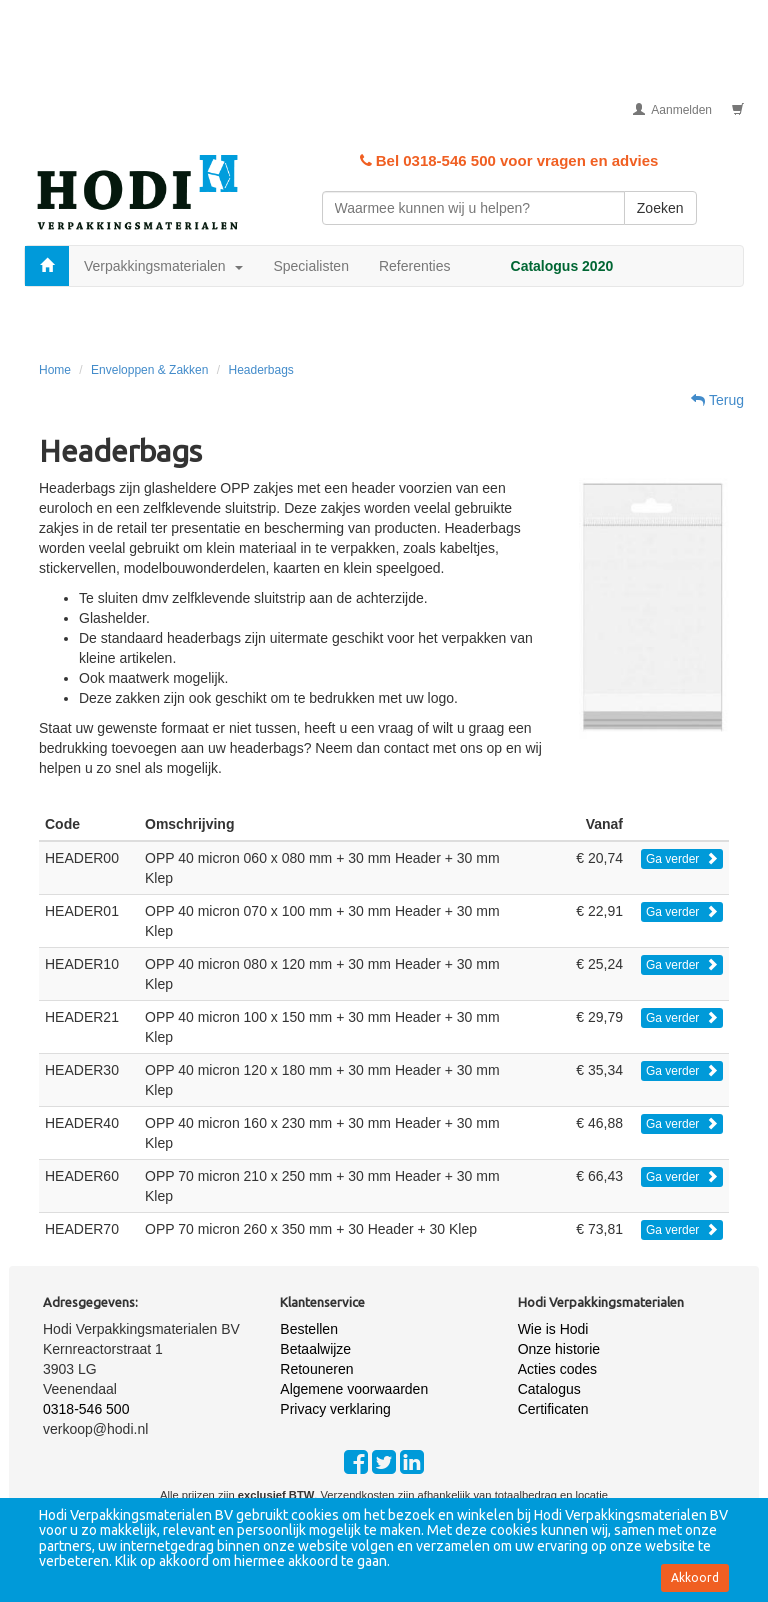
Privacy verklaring (335, 1409)
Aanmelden (672, 110)
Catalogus (549, 1389)
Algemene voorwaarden (354, 1389)
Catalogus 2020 (562, 266)
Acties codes (557, 1369)
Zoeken (660, 208)
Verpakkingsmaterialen (163, 266)
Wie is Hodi (553, 1329)
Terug (717, 400)
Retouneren (316, 1369)
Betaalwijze (315, 1349)
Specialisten (311, 266)
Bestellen (309, 1329)
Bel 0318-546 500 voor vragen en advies (509, 160)
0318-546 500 (86, 1409)
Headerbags (260, 370)
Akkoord (695, 1577)
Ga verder (682, 859)
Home (55, 370)
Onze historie (559, 1349)
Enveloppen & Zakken (149, 370)
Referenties (415, 266)
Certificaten (553, 1409)
